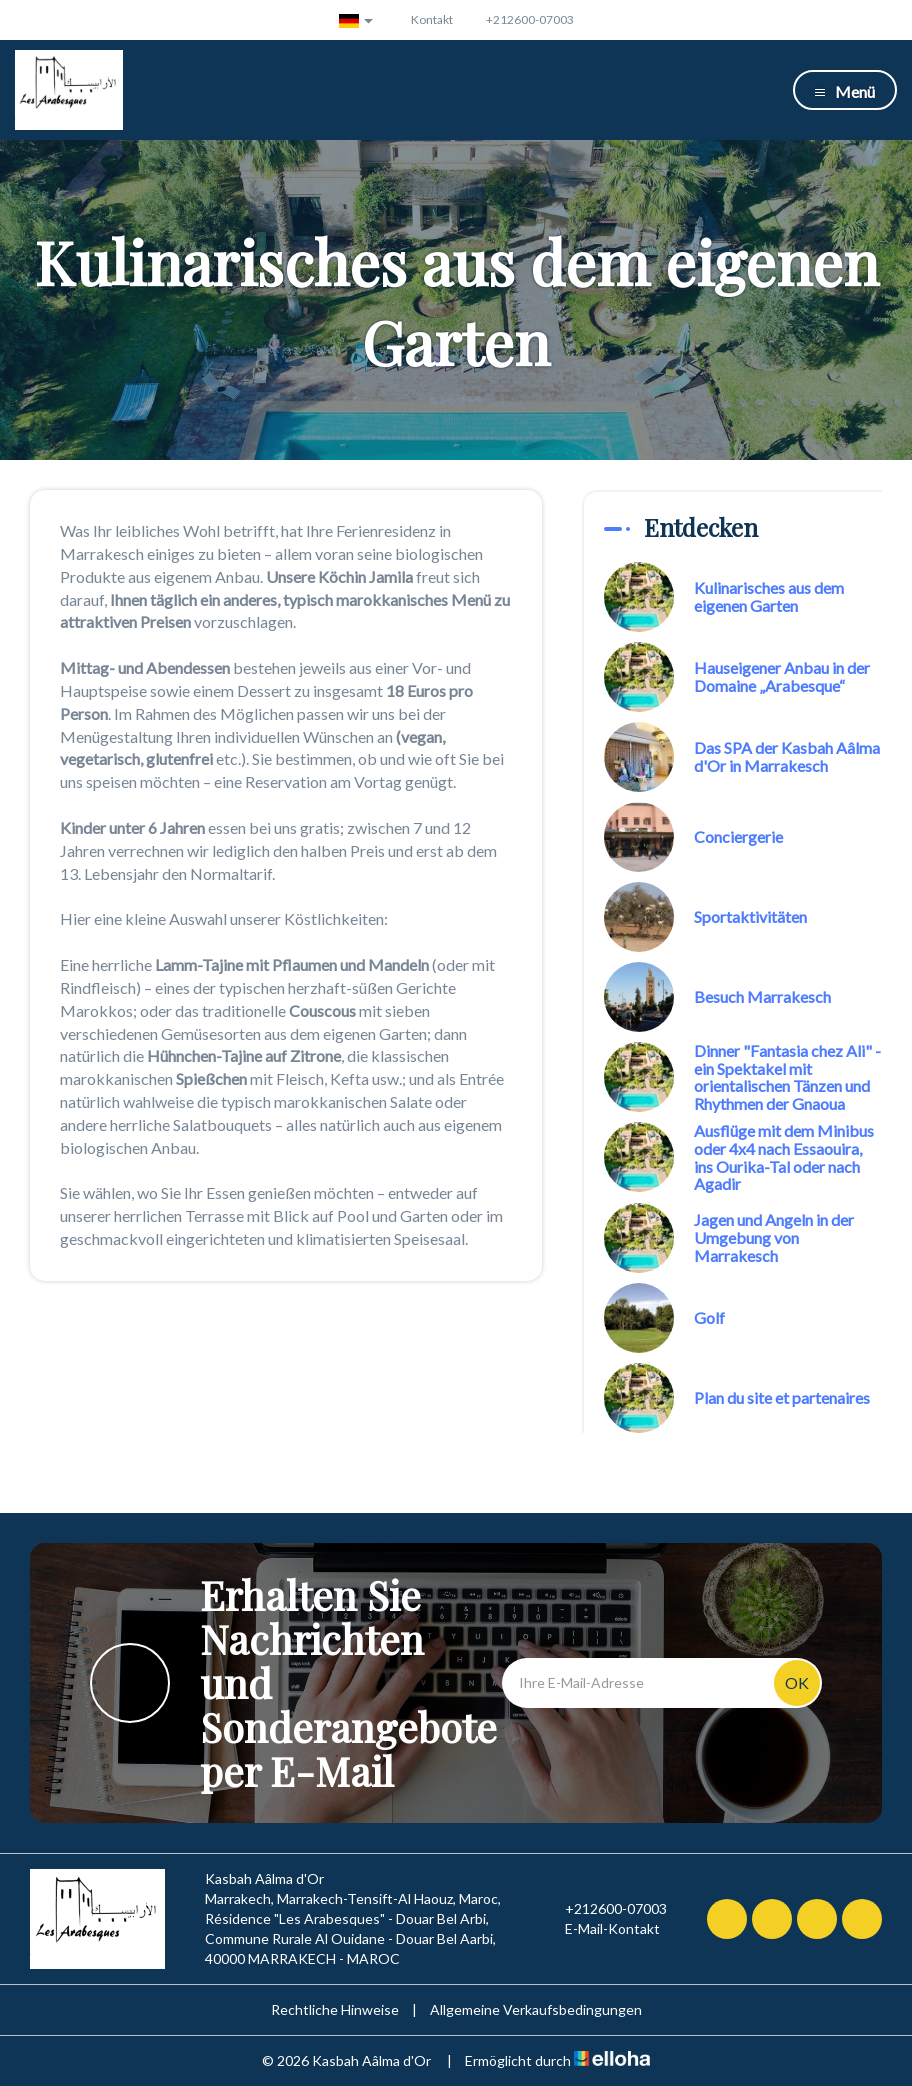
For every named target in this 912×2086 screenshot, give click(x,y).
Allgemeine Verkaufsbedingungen (536, 2009)
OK (797, 1682)
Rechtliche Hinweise (335, 2009)
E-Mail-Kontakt (601, 1929)
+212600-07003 (604, 1909)
